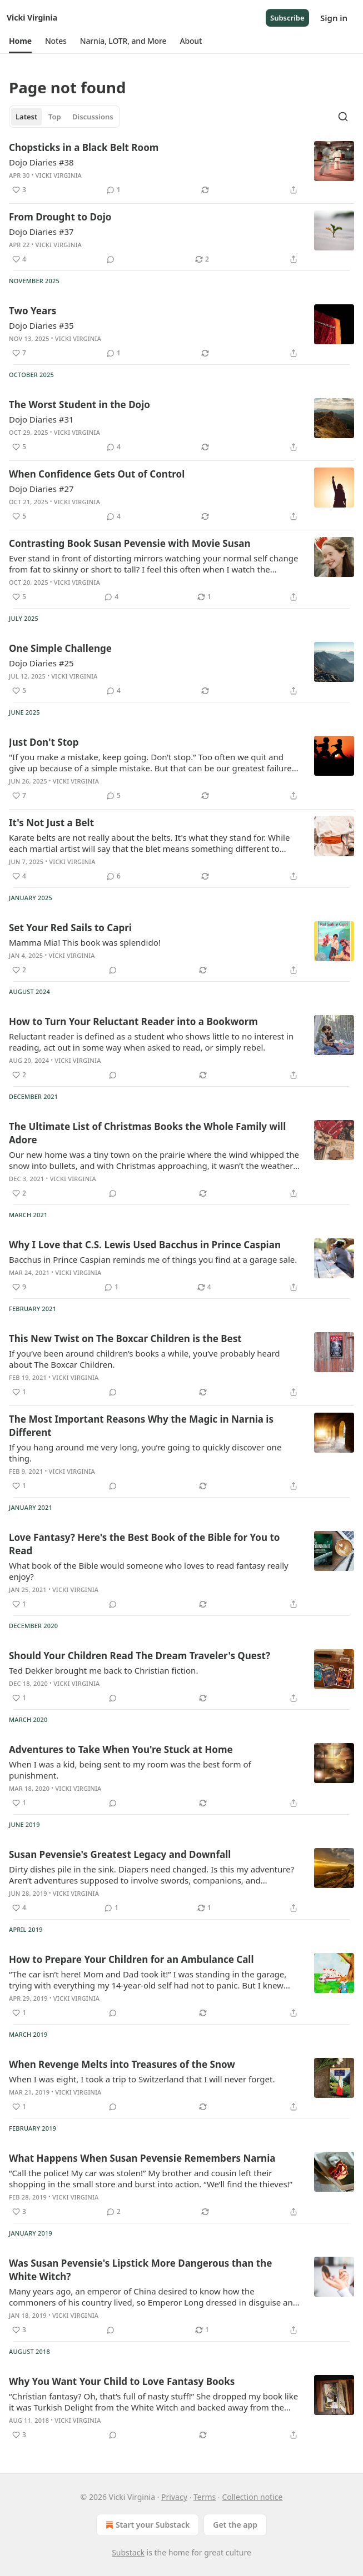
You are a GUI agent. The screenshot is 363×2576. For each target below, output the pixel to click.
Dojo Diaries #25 (41, 663)
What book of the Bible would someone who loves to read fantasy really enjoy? (149, 1571)
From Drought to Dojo (60, 216)
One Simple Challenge (60, 648)
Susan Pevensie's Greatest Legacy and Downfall (120, 1854)
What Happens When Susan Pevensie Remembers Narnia (142, 2158)
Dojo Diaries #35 (41, 325)
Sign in (333, 17)
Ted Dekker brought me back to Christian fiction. (103, 1670)
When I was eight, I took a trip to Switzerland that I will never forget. (142, 2079)
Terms (204, 2497)
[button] (20, 41)
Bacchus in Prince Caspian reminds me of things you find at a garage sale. (153, 1259)
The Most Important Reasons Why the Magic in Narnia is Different (141, 1426)
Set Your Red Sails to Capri (70, 927)
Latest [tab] (26, 117)
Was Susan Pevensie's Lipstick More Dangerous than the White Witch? (140, 2270)
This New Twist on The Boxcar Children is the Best (125, 1338)
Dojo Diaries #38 (41, 162)
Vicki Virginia (59, 175)
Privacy (174, 2497)
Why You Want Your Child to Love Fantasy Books (122, 2381)
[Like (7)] (19, 353)
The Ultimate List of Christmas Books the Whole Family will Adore (147, 1133)
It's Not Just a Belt (51, 822)
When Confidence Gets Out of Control (97, 474)
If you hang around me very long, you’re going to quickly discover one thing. (145, 1453)
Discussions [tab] (92, 117)
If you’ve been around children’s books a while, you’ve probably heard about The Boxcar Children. (144, 1359)
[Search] (343, 117)
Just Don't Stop (43, 742)
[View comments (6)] (113, 876)
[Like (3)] (19, 190)
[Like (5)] (19, 447)
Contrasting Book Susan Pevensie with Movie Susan (130, 543)
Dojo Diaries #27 (41, 488)
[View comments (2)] (113, 2211)
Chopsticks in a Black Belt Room (83, 147)
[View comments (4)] (113, 447)
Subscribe (287, 18)
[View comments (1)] (113, 190)
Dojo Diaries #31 (41, 419)
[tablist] (64, 117)
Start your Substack (146, 2525)
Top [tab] (54, 117)
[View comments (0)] (110, 259)
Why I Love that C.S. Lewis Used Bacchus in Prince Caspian (145, 1244)
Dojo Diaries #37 (41, 231)
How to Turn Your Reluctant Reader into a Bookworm (133, 1021)
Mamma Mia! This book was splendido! (85, 942)
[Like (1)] (19, 1392)
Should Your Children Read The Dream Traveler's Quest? (139, 1655)
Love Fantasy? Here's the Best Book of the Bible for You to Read (144, 1544)
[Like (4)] (19, 259)
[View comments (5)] (113, 795)
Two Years (32, 310)
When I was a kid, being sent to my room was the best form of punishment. (130, 1770)
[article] (181, 169)
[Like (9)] (19, 1287)
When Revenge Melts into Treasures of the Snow (122, 2064)
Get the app (235, 2524)
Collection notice (252, 2497)
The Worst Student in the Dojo (79, 404)
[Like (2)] (19, 970)
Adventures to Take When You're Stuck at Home (121, 1749)
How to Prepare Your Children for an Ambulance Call (131, 1959)
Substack (128, 2552)
